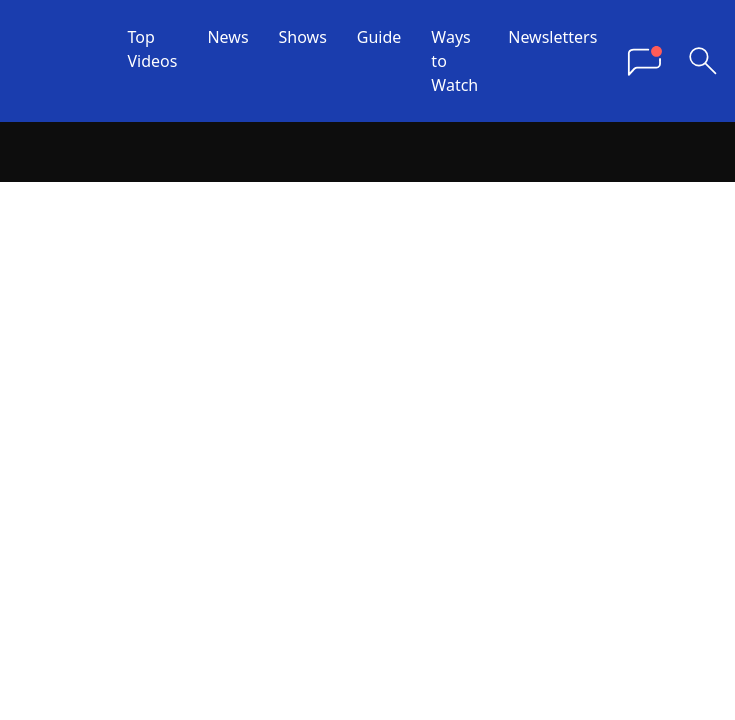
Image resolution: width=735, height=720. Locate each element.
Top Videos (153, 49)
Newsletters (552, 37)
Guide (379, 37)
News (227, 37)
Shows (303, 37)
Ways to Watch (454, 61)
